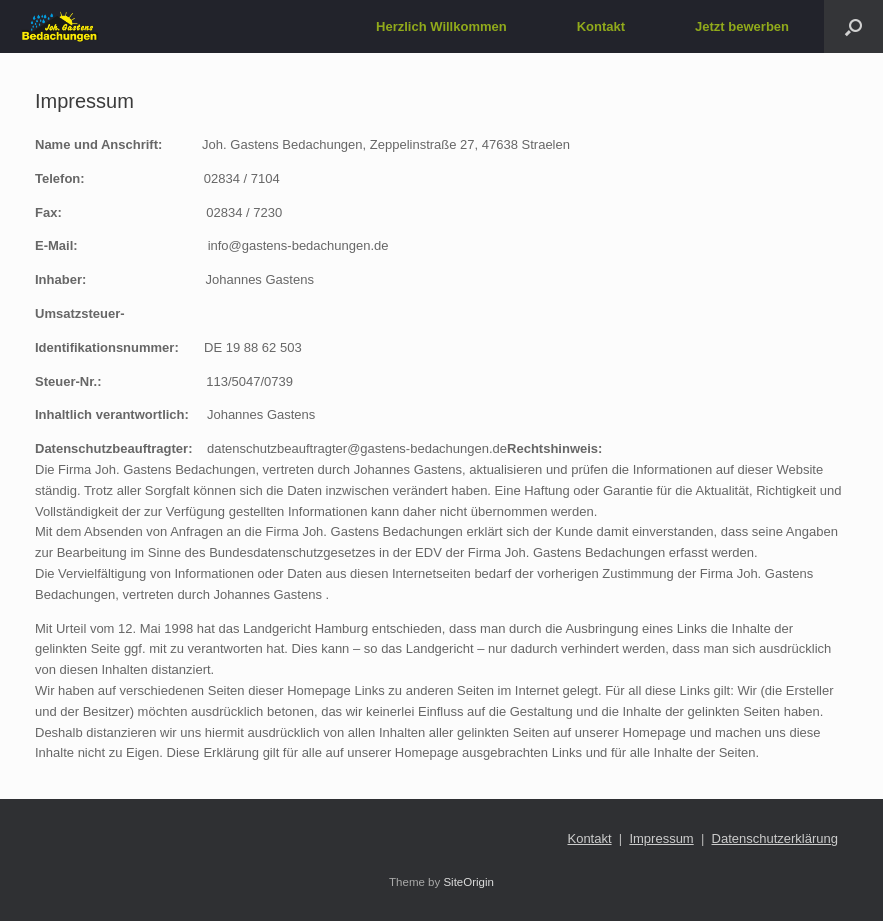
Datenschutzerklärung (775, 838)
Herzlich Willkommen (441, 26)
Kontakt (601, 26)
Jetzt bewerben (742, 26)
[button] (853, 26)
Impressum (661, 838)
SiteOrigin (468, 882)
